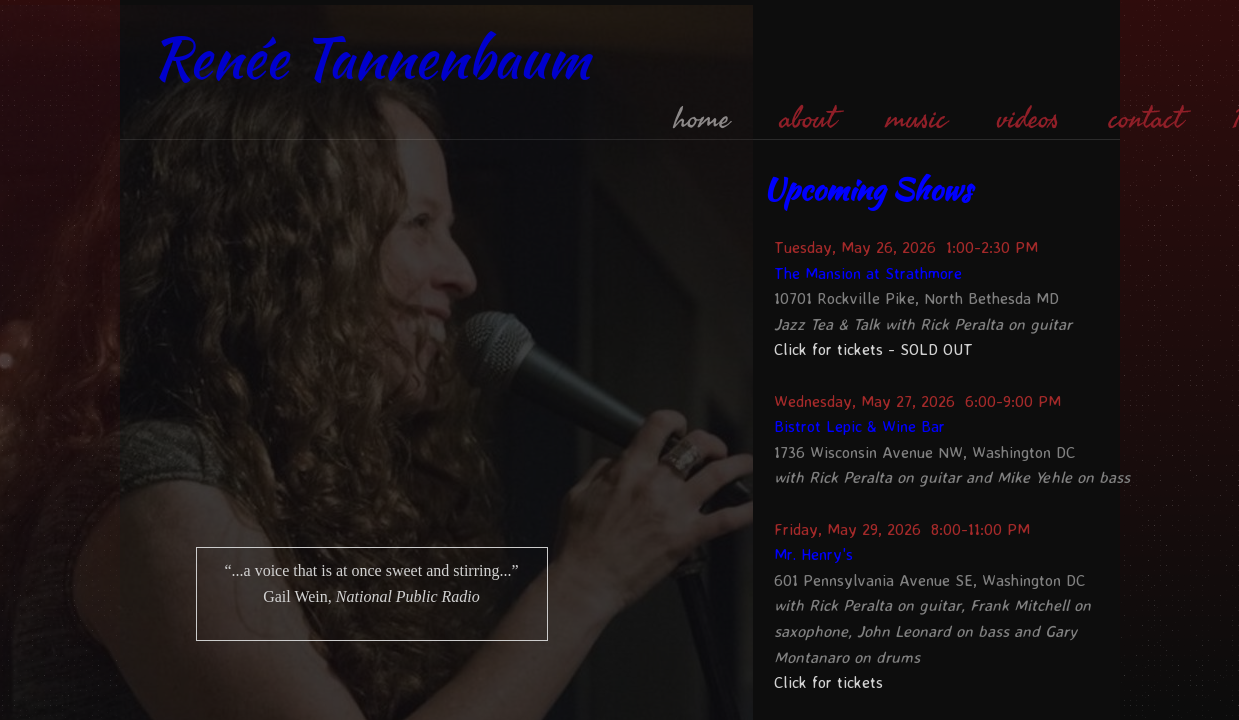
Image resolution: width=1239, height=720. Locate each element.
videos (1028, 119)
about (808, 119)
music (916, 119)
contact (1146, 119)
